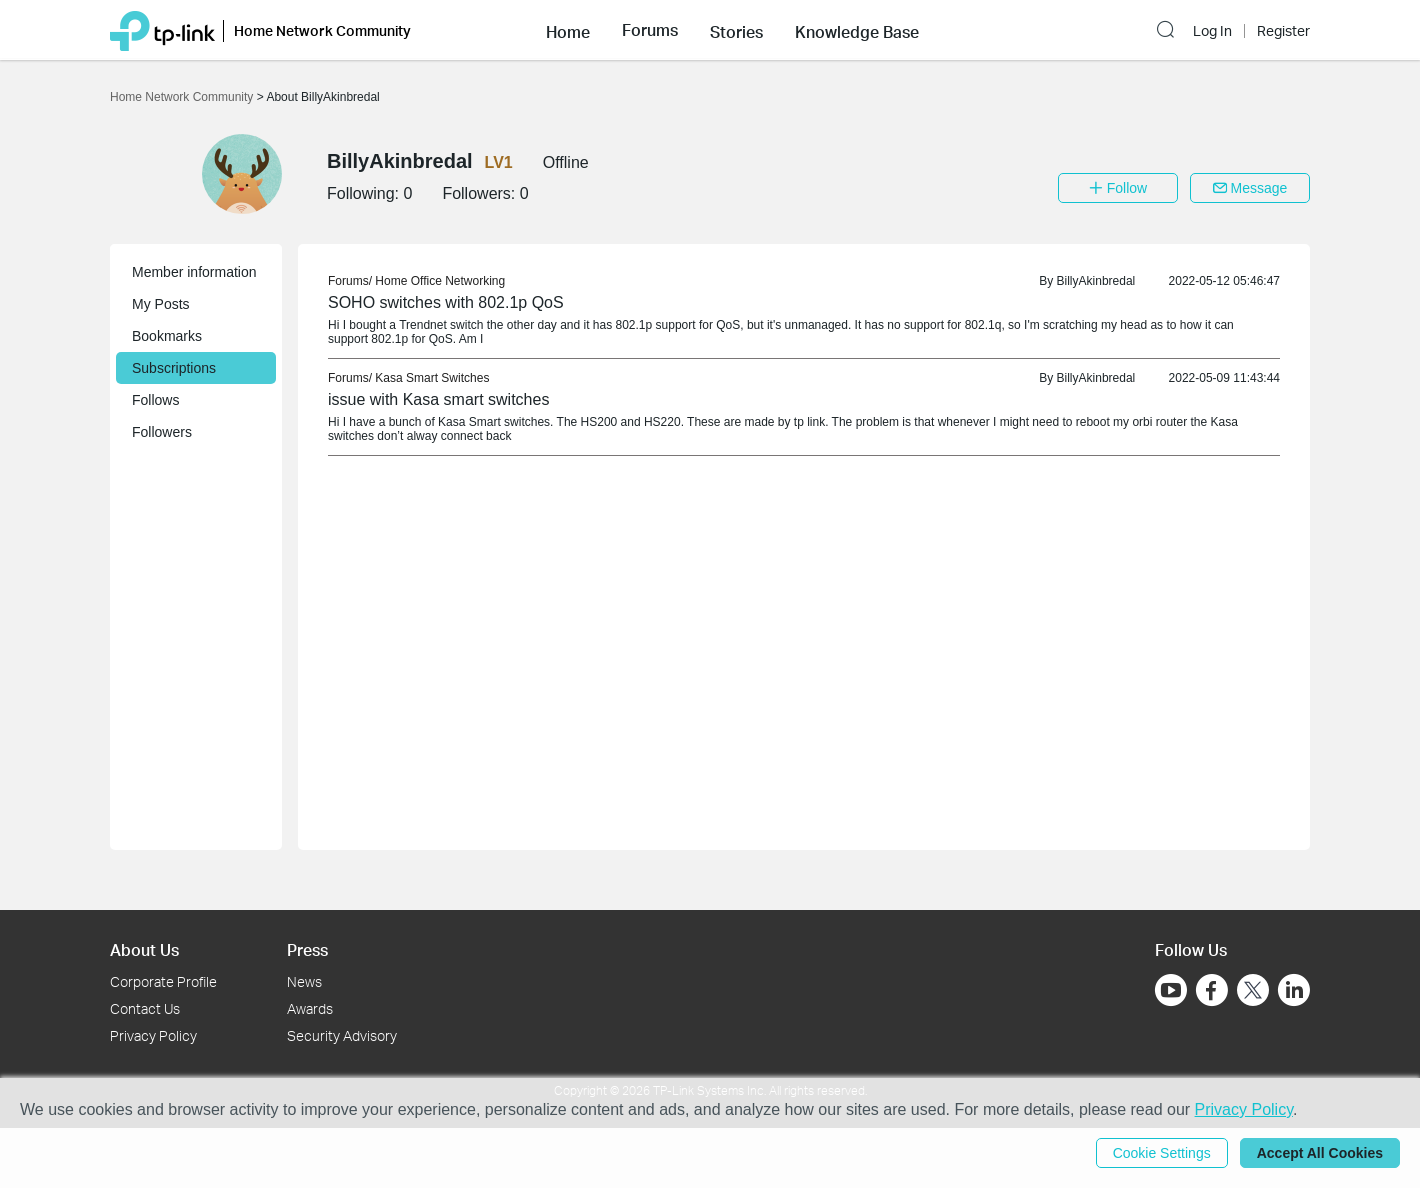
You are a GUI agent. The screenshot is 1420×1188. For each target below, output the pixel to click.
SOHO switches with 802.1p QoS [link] (446, 302)
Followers (162, 432)
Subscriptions (174, 368)
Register (1283, 31)
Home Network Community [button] (322, 30)
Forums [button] (650, 30)
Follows (155, 400)
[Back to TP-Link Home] (162, 29)
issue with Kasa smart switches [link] (438, 399)
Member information (194, 272)
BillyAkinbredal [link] (1096, 281)
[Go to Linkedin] (1294, 990)
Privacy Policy (153, 1035)
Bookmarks (167, 336)
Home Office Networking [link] (440, 281)
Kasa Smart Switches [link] (432, 378)
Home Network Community (183, 97)
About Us (144, 949)
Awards (310, 1008)
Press (307, 949)
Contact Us (145, 1008)
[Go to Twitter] (1253, 992)
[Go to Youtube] (1171, 990)
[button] (568, 30)
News (304, 981)
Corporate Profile (163, 981)
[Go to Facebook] (1212, 990)
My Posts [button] (161, 304)
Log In (1212, 31)
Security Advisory (342, 1035)
